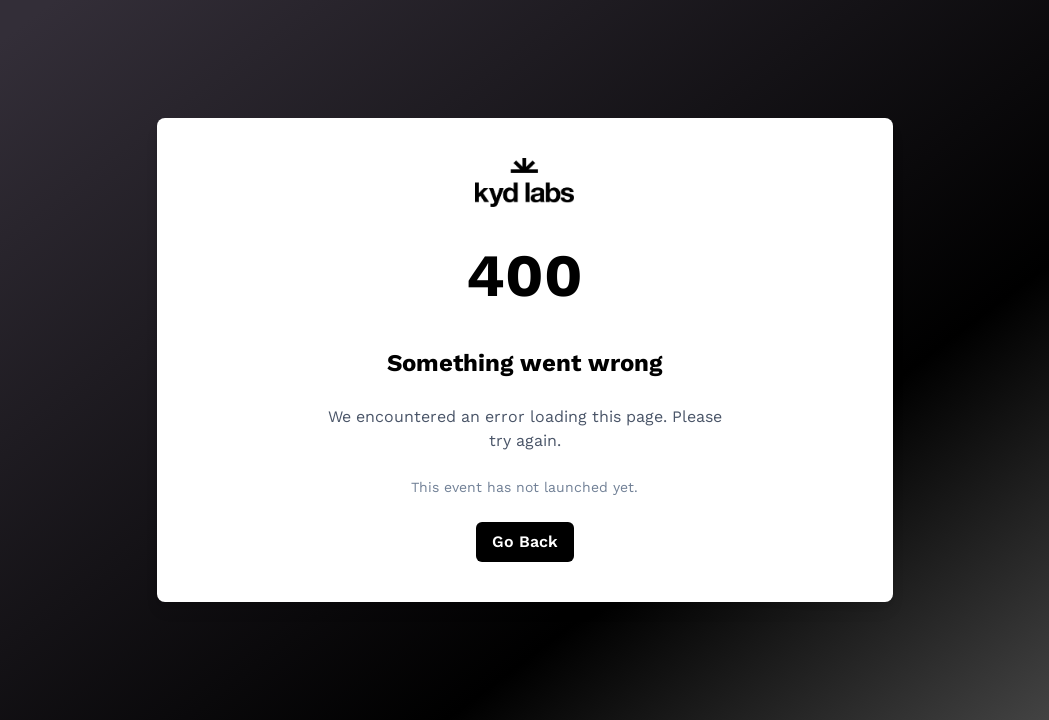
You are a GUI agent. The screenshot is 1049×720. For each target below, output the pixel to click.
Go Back (525, 541)
